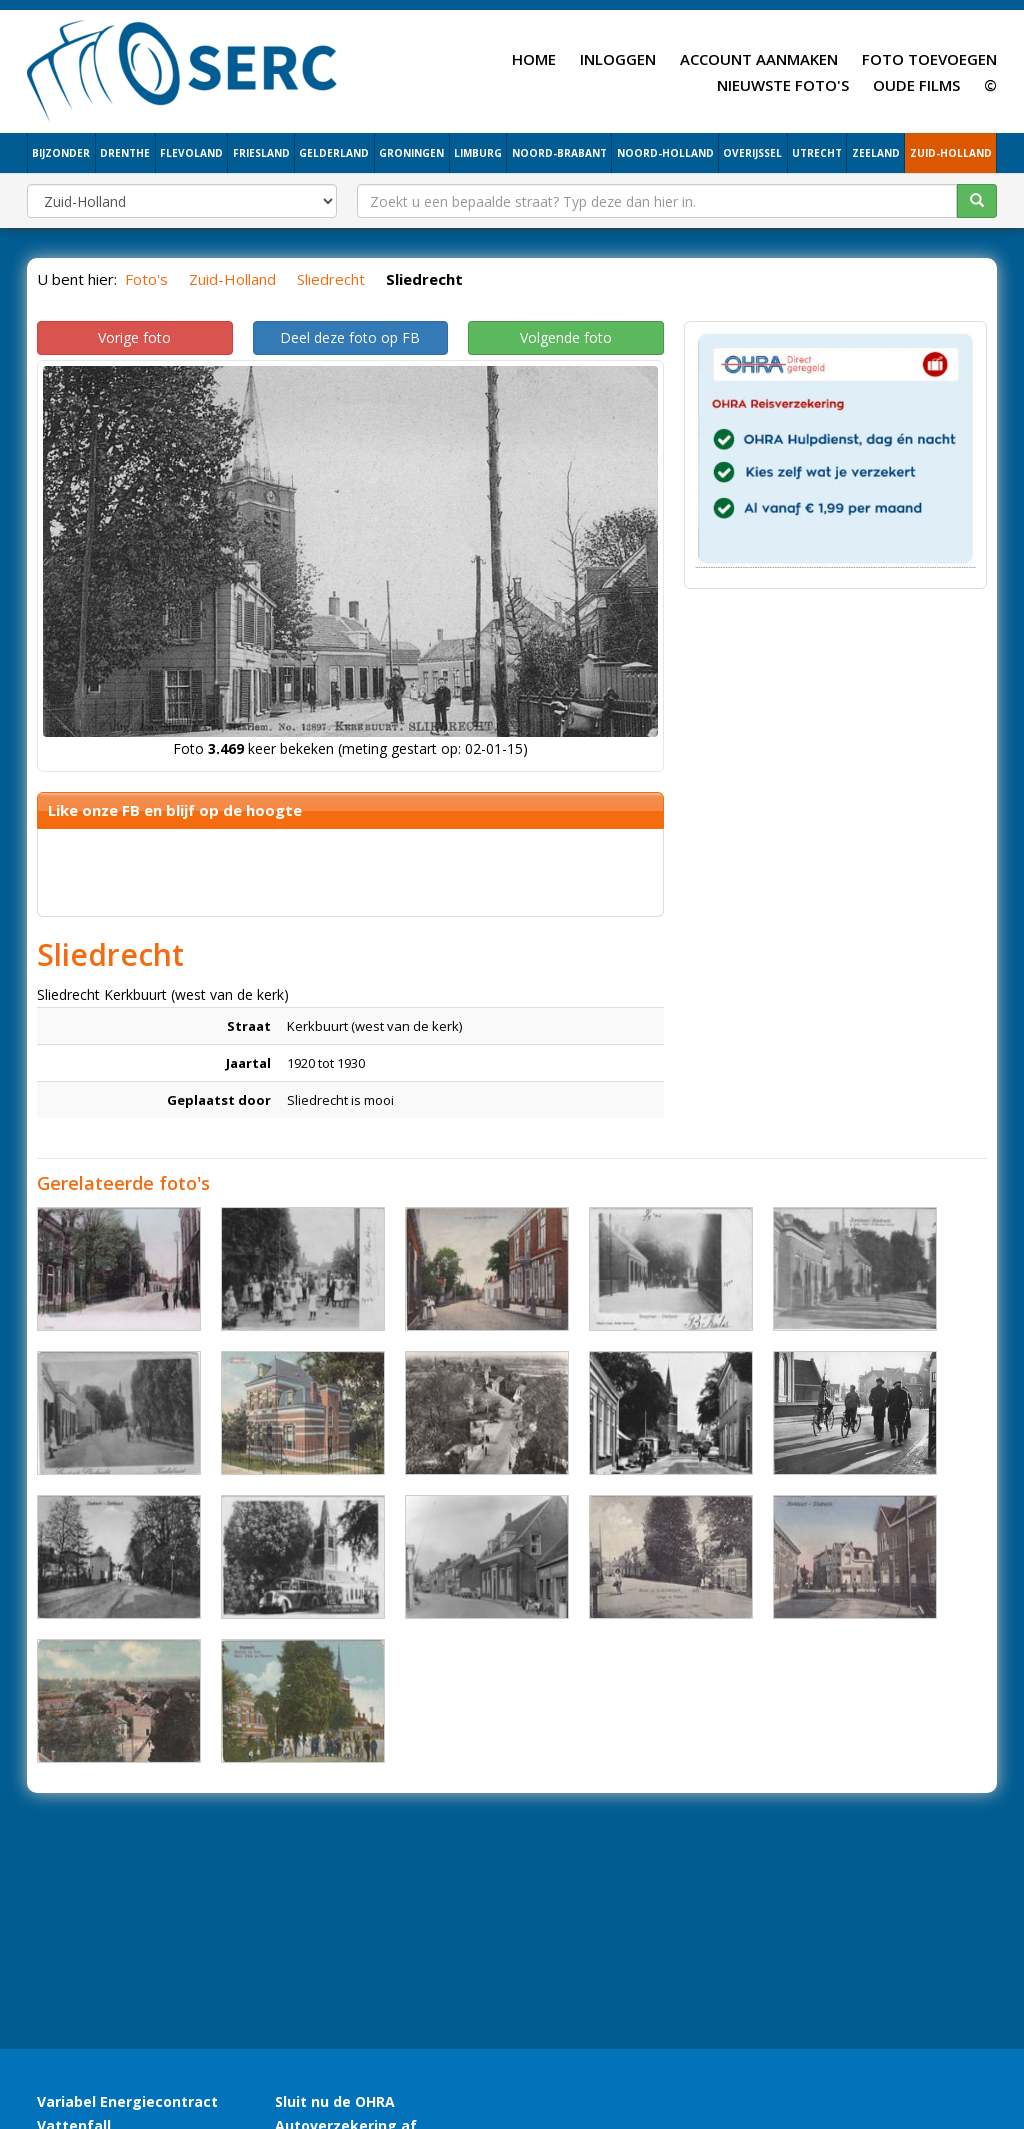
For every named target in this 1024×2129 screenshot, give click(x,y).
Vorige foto (134, 337)
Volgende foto (566, 337)
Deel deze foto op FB (350, 337)
